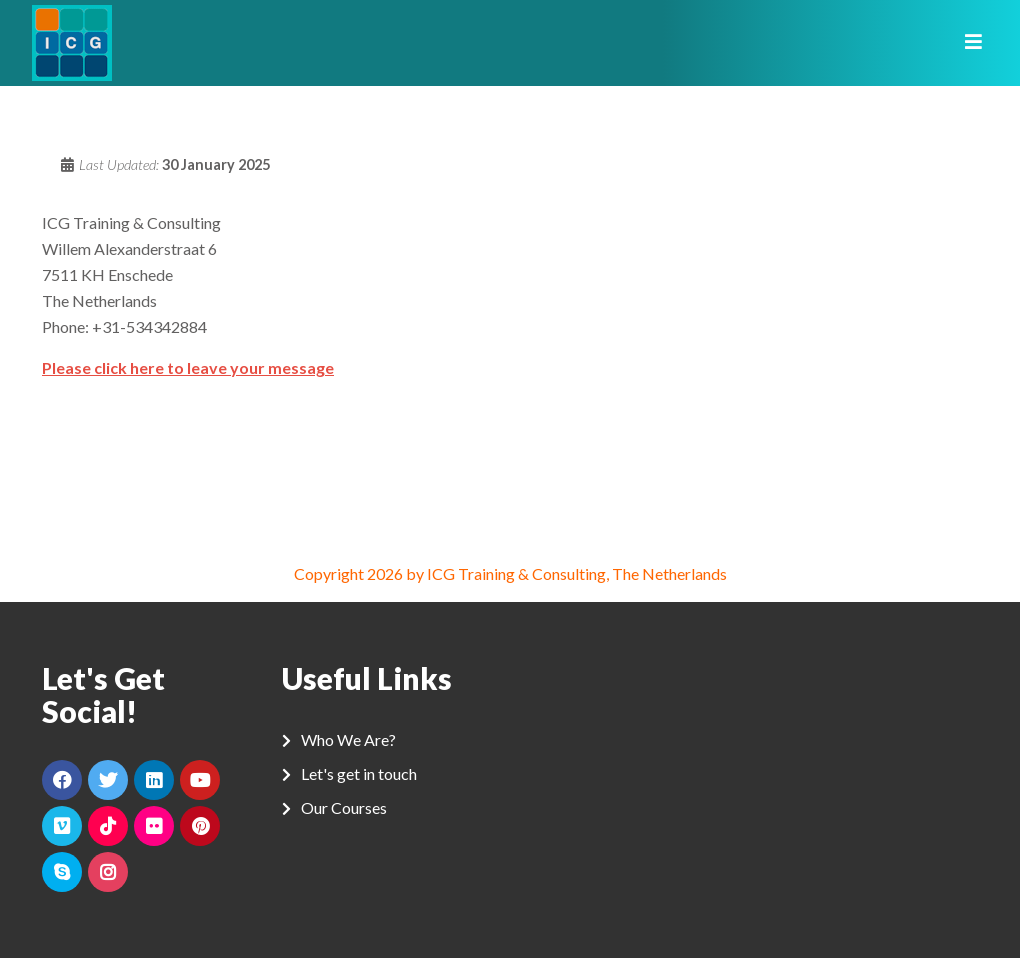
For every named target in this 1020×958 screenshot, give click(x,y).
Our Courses (344, 807)
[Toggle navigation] (967, 43)
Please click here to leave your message (188, 367)
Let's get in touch (359, 773)
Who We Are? (348, 739)
